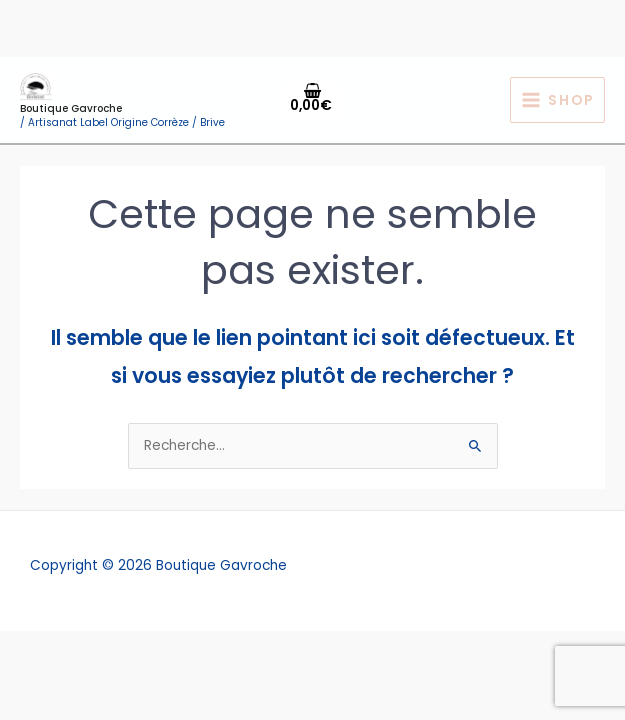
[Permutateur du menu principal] (557, 100)
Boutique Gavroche (71, 108)
